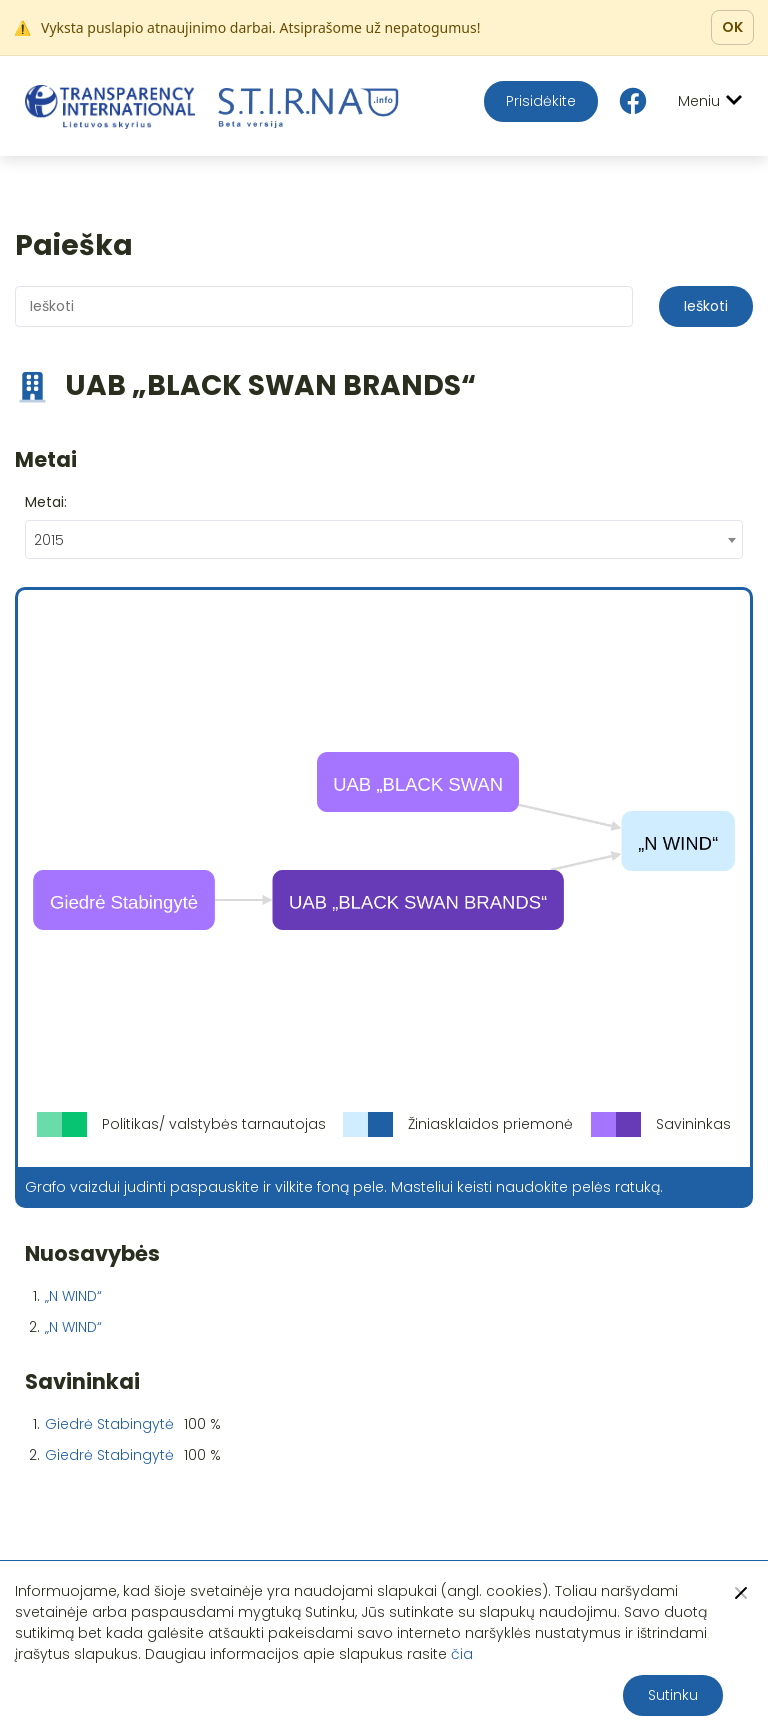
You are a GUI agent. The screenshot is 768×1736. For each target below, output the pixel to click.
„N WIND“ (73, 1296)
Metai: (46, 502)
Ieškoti (706, 306)
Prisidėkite (541, 101)
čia (462, 1654)
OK (732, 27)
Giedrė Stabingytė (109, 1424)
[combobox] (384, 539)
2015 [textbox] (49, 540)
